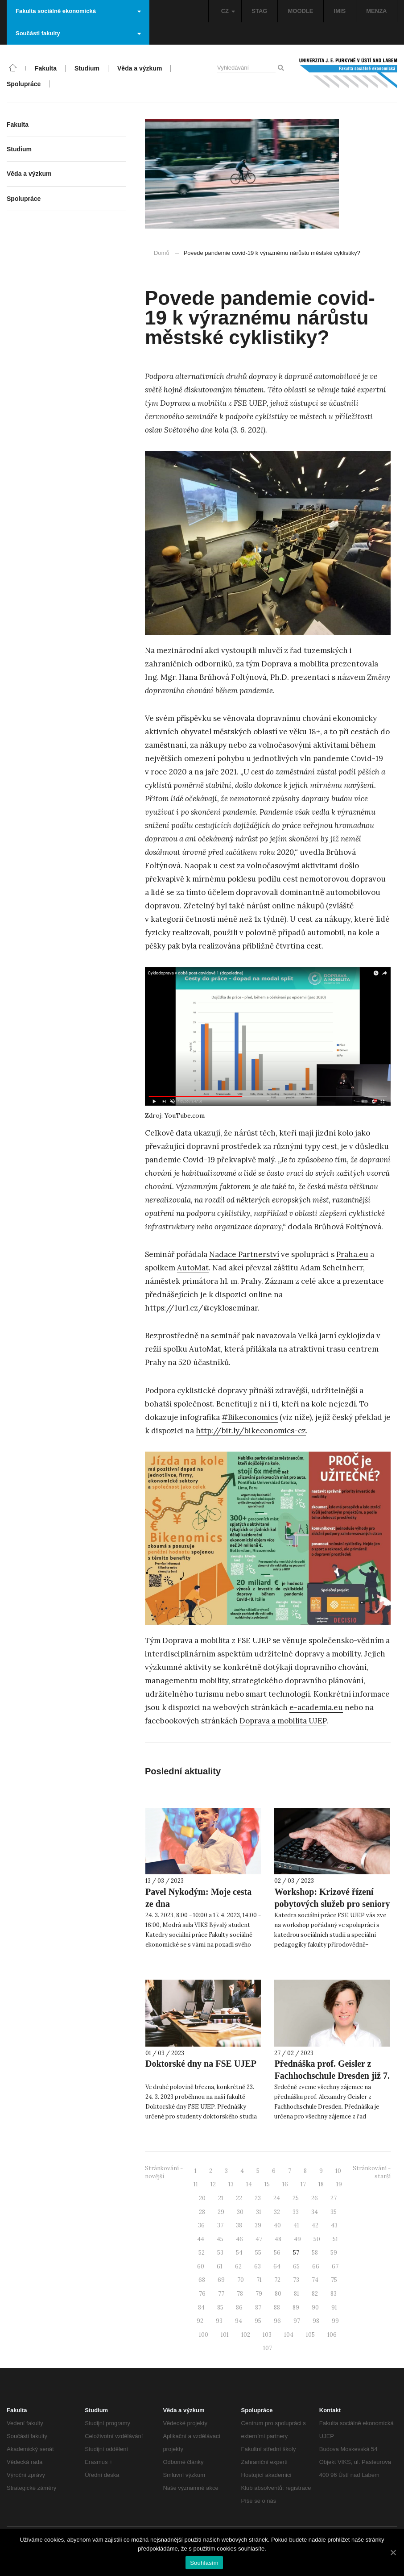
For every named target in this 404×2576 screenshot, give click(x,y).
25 (296, 2198)
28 (202, 2212)
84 (201, 2307)
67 (335, 2266)
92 (200, 2321)
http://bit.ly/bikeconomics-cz (251, 1431)
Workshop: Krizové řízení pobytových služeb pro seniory (332, 1898)
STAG (259, 11)
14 (249, 2184)
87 (258, 2307)
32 (277, 2212)
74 (315, 2280)
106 (332, 2335)
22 (239, 2198)
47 (259, 2239)
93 (219, 2321)
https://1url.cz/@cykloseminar (201, 1308)
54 (239, 2252)
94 (238, 2321)
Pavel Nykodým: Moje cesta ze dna (198, 1898)
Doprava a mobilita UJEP (282, 1721)
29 (221, 2212)
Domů (161, 253)
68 (201, 2280)
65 (296, 2266)
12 (213, 2184)
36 (201, 2225)
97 (296, 2321)
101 (225, 2335)
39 (258, 2225)
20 (202, 2198)
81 (296, 2293)
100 (203, 2335)
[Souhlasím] (392, 2552)
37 (220, 2225)
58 (315, 2252)
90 (315, 2307)
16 (285, 2184)
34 (314, 2212)
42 (315, 2225)
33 (296, 2212)
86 (239, 2307)
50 (316, 2239)
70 (240, 2280)
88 (277, 2307)
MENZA (376, 11)
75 (334, 2280)
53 (220, 2252)
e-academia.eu (316, 1707)
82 (315, 2293)
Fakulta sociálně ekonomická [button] (78, 11)
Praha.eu (352, 1254)
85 (220, 2307)
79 (259, 2293)
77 (221, 2293)
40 (277, 2225)
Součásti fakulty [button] (78, 33)
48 (278, 2239)
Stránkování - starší (372, 2172)
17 (303, 2184)
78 (240, 2293)
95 (258, 2321)
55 (258, 2252)
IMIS (340, 11)
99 (335, 2321)
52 (201, 2252)
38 (239, 2225)
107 (267, 2348)
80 (278, 2293)
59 (333, 2252)
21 (220, 2198)
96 (277, 2321)
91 (334, 2307)
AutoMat (193, 1268)
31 (258, 2212)
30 (240, 2212)
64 (276, 2266)
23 (258, 2198)
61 (220, 2266)
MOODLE (300, 11)
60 (200, 2266)
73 (296, 2280)
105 (310, 2335)
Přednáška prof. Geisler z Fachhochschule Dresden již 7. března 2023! (332, 2076)
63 (257, 2266)
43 (334, 2225)
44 (200, 2239)
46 (239, 2239)
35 (333, 2212)
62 (238, 2266)
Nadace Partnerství (244, 1254)
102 (245, 2335)
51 (335, 2239)
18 (321, 2184)
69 (221, 2280)
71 (259, 2280)
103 (267, 2335)
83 (333, 2293)
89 (296, 2307)
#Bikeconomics (250, 1417)
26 (314, 2198)
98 (316, 2321)
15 (267, 2184)
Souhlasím (204, 2562)
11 (196, 2184)
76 (202, 2293)
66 (315, 2266)
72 (277, 2280)
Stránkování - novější (164, 2172)
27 (333, 2198)
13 (231, 2184)
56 (277, 2252)
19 (339, 2184)
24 (276, 2198)
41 (296, 2225)
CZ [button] (228, 11)
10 (338, 2171)
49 (297, 2239)
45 (220, 2239)
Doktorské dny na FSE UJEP (200, 2063)
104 (288, 2335)
